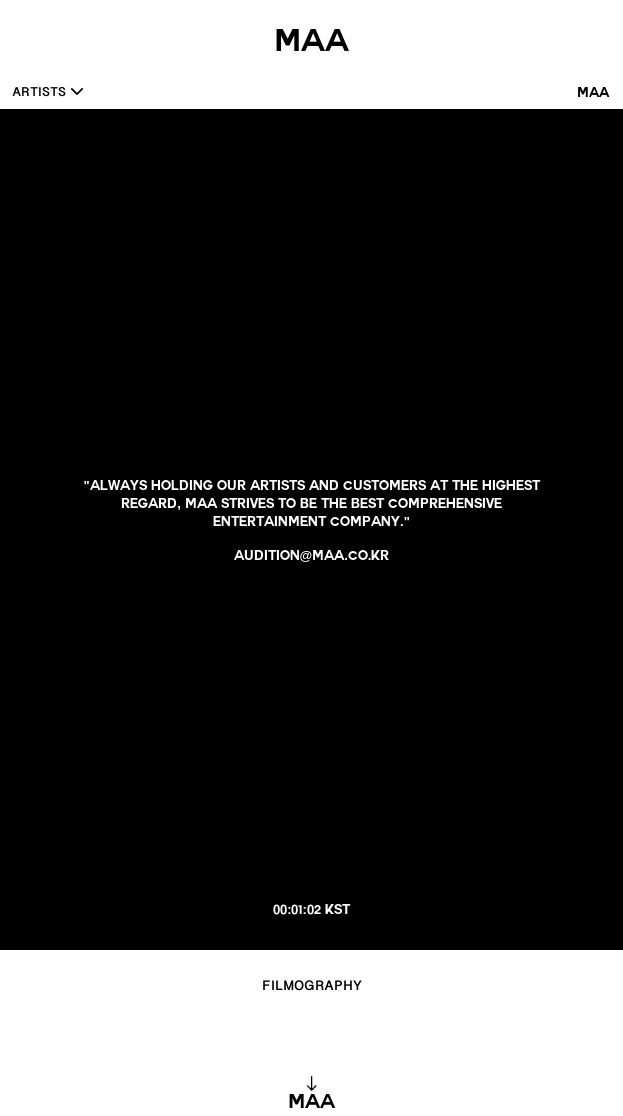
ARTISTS (39, 93)
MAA (593, 94)
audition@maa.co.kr (312, 557)
